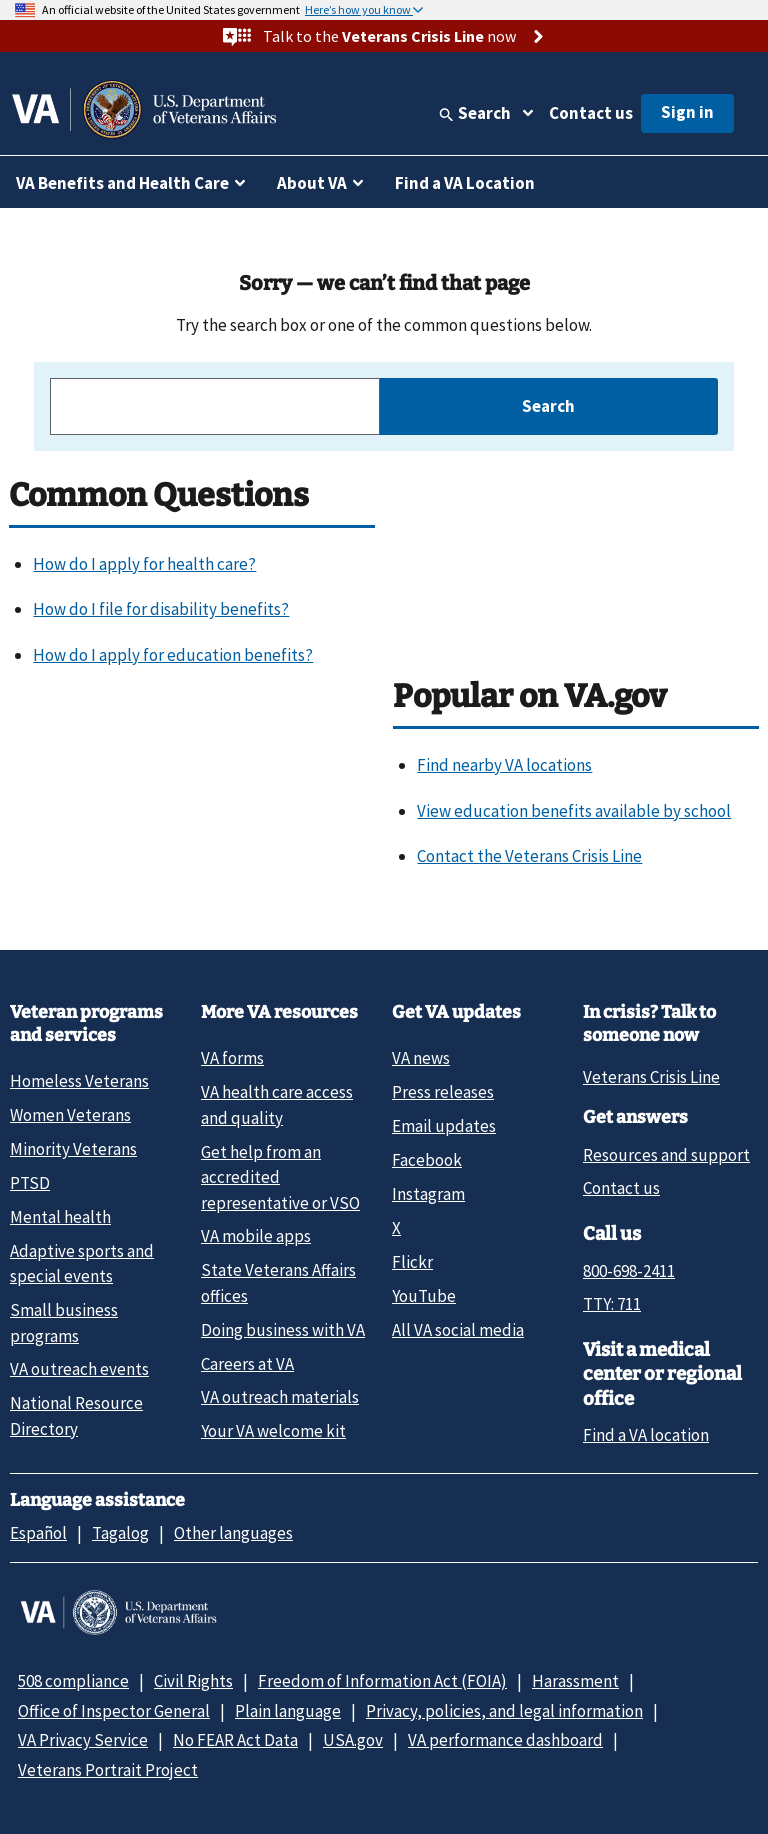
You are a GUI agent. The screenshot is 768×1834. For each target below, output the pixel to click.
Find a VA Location (465, 183)
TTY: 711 (612, 1304)
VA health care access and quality (277, 1104)
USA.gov (353, 1740)
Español (38, 1533)
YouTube (424, 1296)
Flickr (412, 1262)
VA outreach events (79, 1369)
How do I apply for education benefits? (173, 655)
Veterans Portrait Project (108, 1770)
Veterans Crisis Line (651, 1077)
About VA (312, 183)
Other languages (233, 1533)
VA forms (232, 1058)
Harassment (575, 1681)
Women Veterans (70, 1115)
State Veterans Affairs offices (278, 1282)
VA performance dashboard (505, 1740)
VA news (421, 1058)
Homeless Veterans (79, 1081)
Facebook (427, 1160)
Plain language (288, 1711)
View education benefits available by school (574, 811)
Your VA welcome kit (273, 1431)
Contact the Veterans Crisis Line (529, 856)
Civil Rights (193, 1681)
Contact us (591, 113)
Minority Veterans (73, 1149)
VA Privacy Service (83, 1740)
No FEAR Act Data (235, 1740)
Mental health (60, 1217)
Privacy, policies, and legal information (504, 1711)
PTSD (30, 1183)
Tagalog (120, 1533)
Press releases (443, 1092)
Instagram (428, 1194)
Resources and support (666, 1155)
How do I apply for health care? (144, 564)
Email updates (444, 1126)
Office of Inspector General (114, 1711)
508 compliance (73, 1681)
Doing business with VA (283, 1330)
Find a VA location (646, 1435)
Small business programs (64, 1322)
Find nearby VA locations (504, 765)
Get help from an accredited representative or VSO (280, 1177)
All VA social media (458, 1330)
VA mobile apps (256, 1236)
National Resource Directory (76, 1415)
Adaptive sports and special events (82, 1263)
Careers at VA (247, 1364)
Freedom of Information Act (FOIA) (382, 1681)
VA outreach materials (280, 1397)
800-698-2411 (629, 1271)
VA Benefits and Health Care (122, 183)
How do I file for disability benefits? (161, 609)
